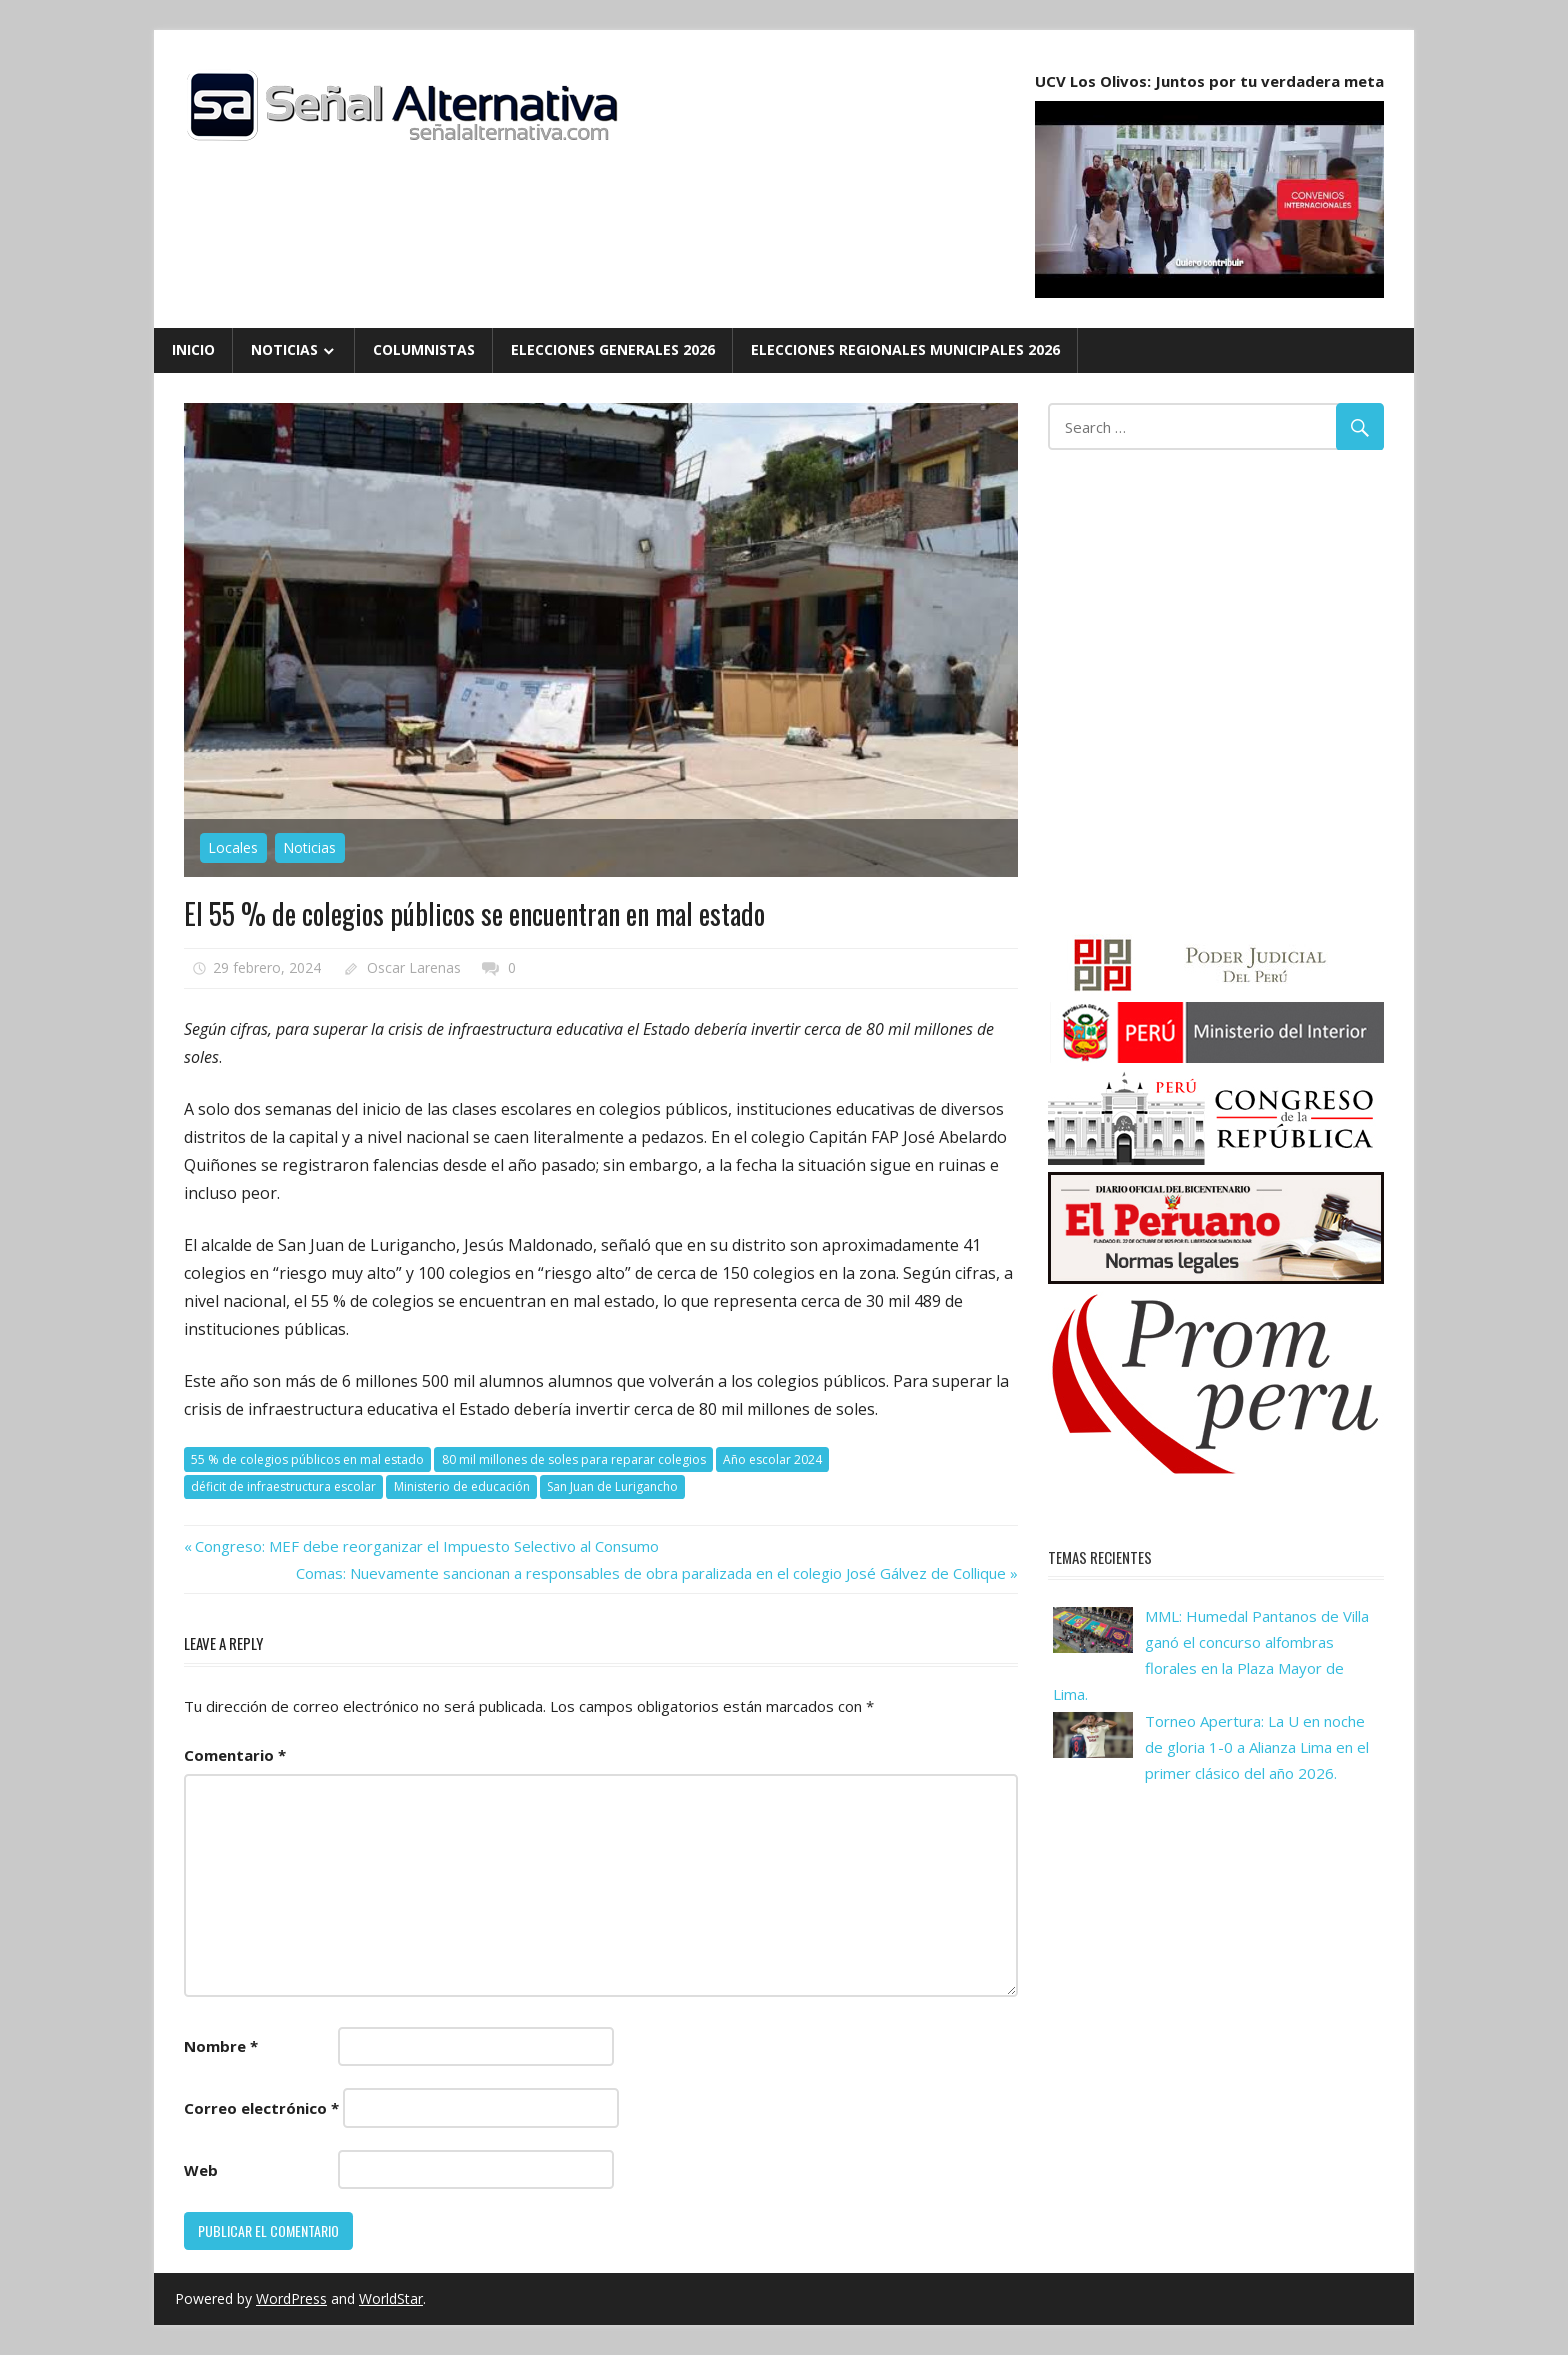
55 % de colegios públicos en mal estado (307, 1459)
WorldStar (391, 2298)
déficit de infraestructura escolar (283, 1486)
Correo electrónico (261, 2108)
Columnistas (424, 349)
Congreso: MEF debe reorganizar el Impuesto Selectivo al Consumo (426, 1546)
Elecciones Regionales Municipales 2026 (905, 349)
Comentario (235, 1755)
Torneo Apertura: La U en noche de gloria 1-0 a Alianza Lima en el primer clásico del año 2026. (1257, 1747)
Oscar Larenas (414, 967)
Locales (233, 847)
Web (201, 2170)
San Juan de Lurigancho (612, 1486)
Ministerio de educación (462, 1486)
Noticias (284, 349)
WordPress (291, 2298)
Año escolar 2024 (772, 1459)
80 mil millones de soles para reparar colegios (574, 1459)
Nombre (221, 2046)
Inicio (193, 349)
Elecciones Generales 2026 (613, 349)
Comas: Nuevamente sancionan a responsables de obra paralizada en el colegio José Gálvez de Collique (651, 1573)
